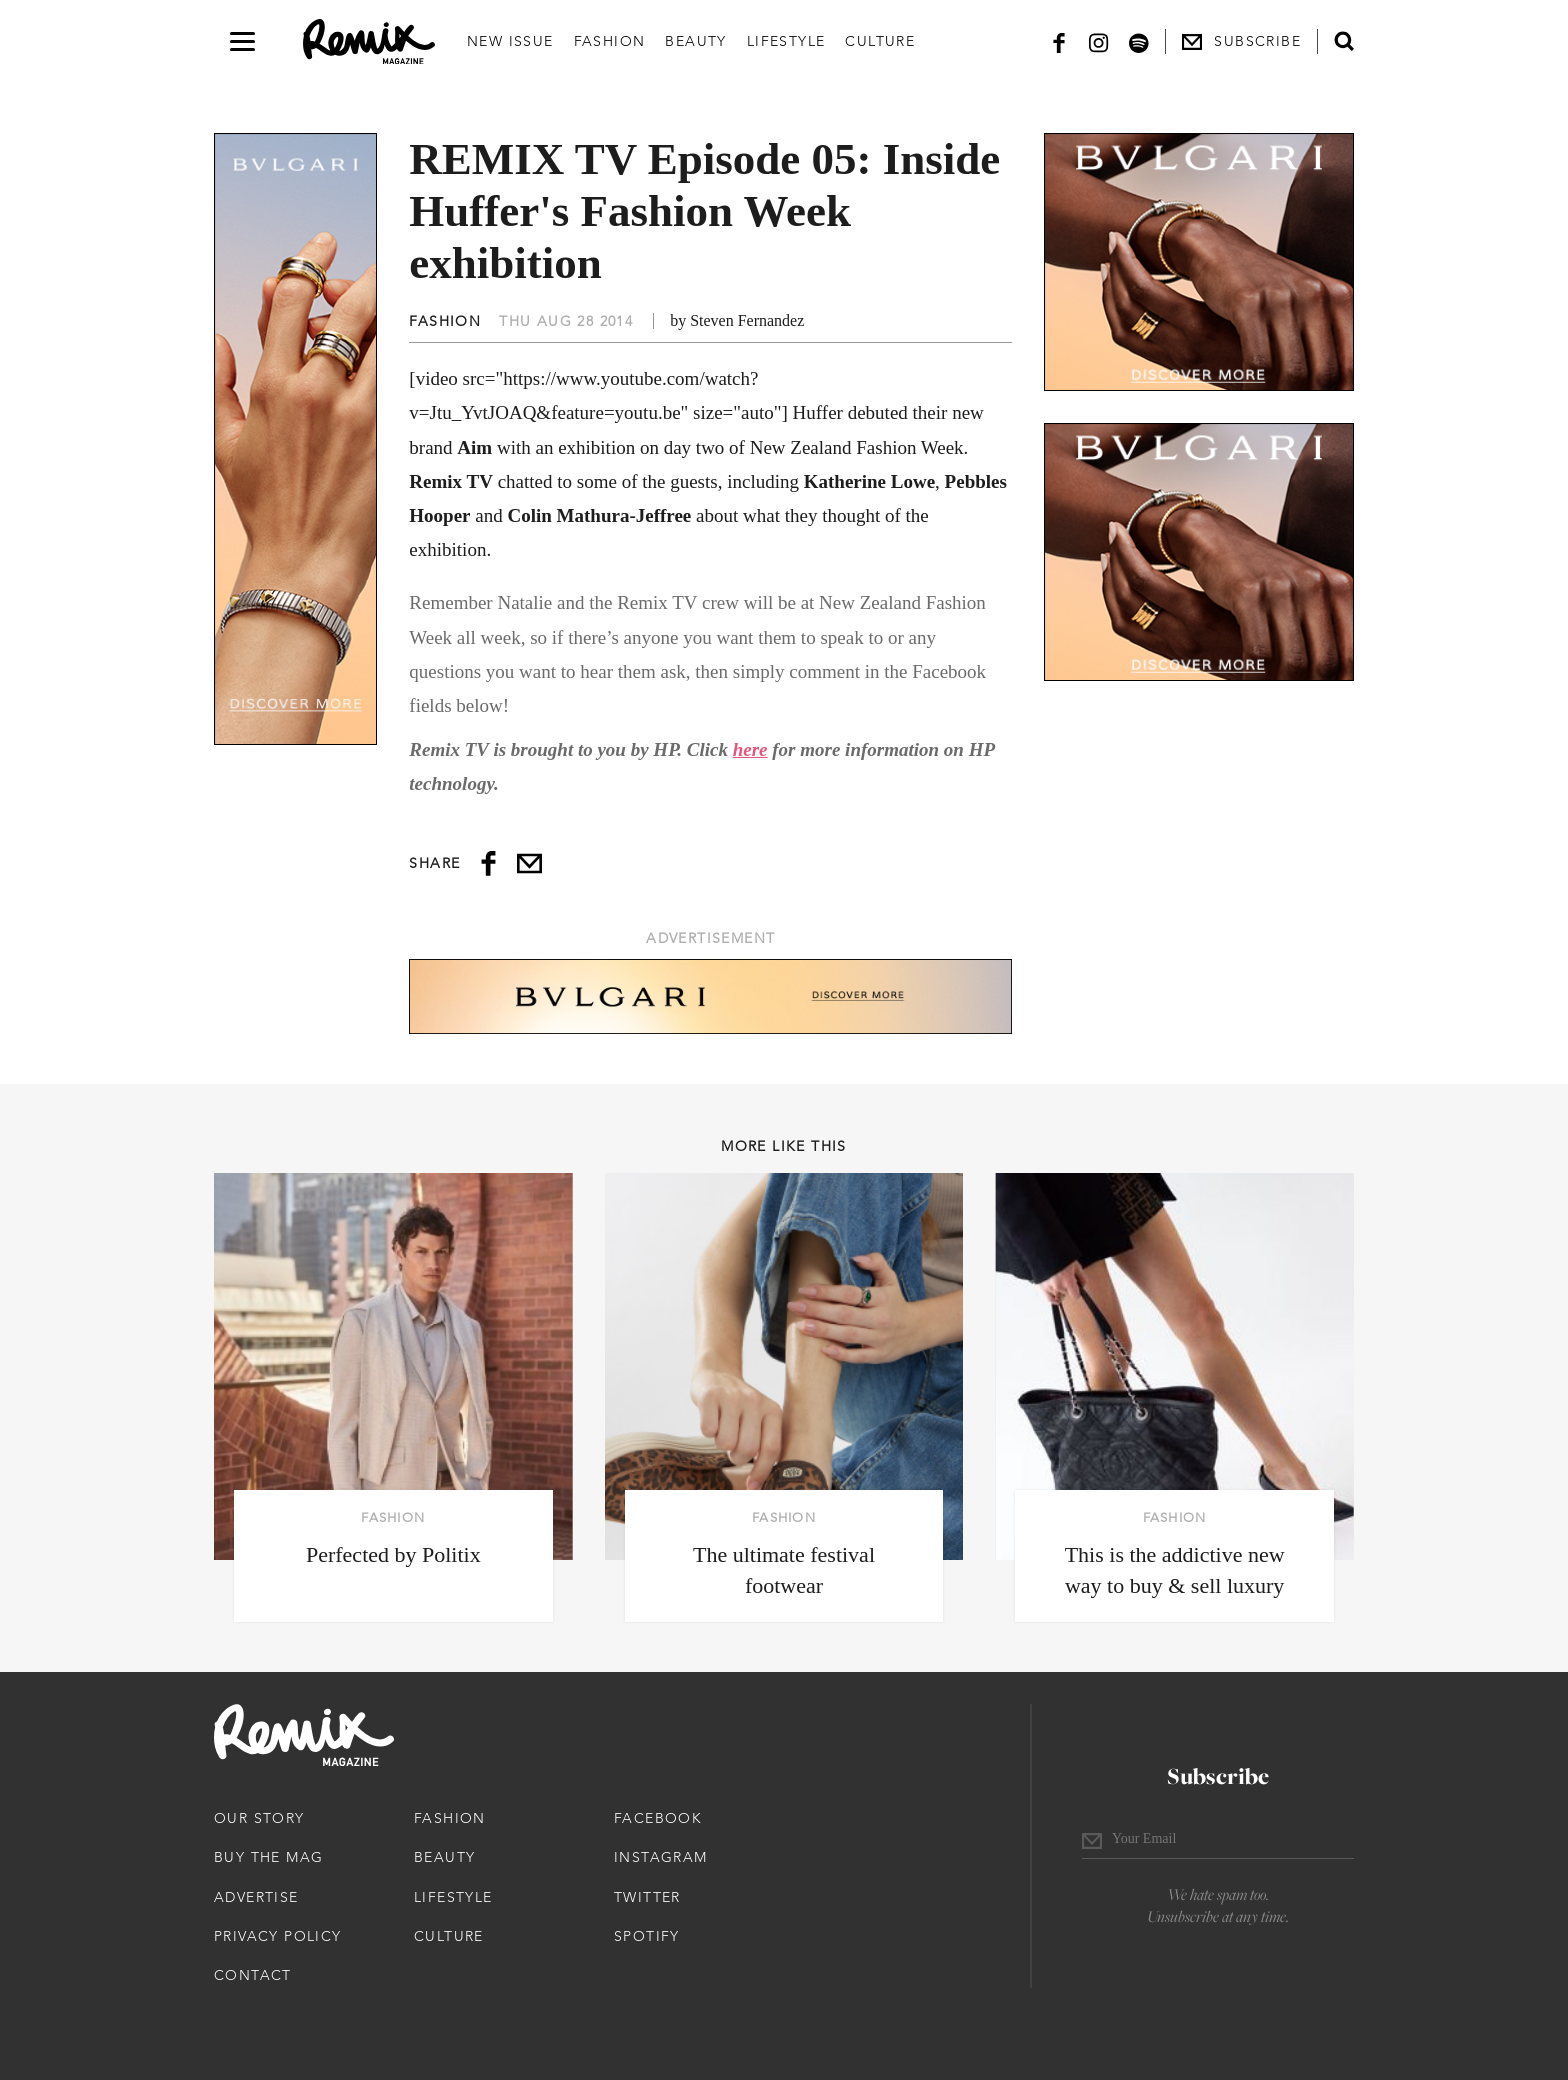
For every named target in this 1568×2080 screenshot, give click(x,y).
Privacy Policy (278, 1936)
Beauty (695, 41)
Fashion (610, 41)
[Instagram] (1099, 41)
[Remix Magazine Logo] (369, 42)
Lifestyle (786, 41)
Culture (880, 41)
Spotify (647, 1936)
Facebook (658, 1818)
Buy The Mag (268, 1857)
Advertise (256, 1897)
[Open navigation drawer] (242, 41)
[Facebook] (1059, 41)
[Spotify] (1139, 41)
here (750, 749)
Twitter (647, 1897)
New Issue (510, 41)
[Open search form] (1344, 41)
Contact (253, 1975)
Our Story (259, 1818)
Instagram (661, 1857)
